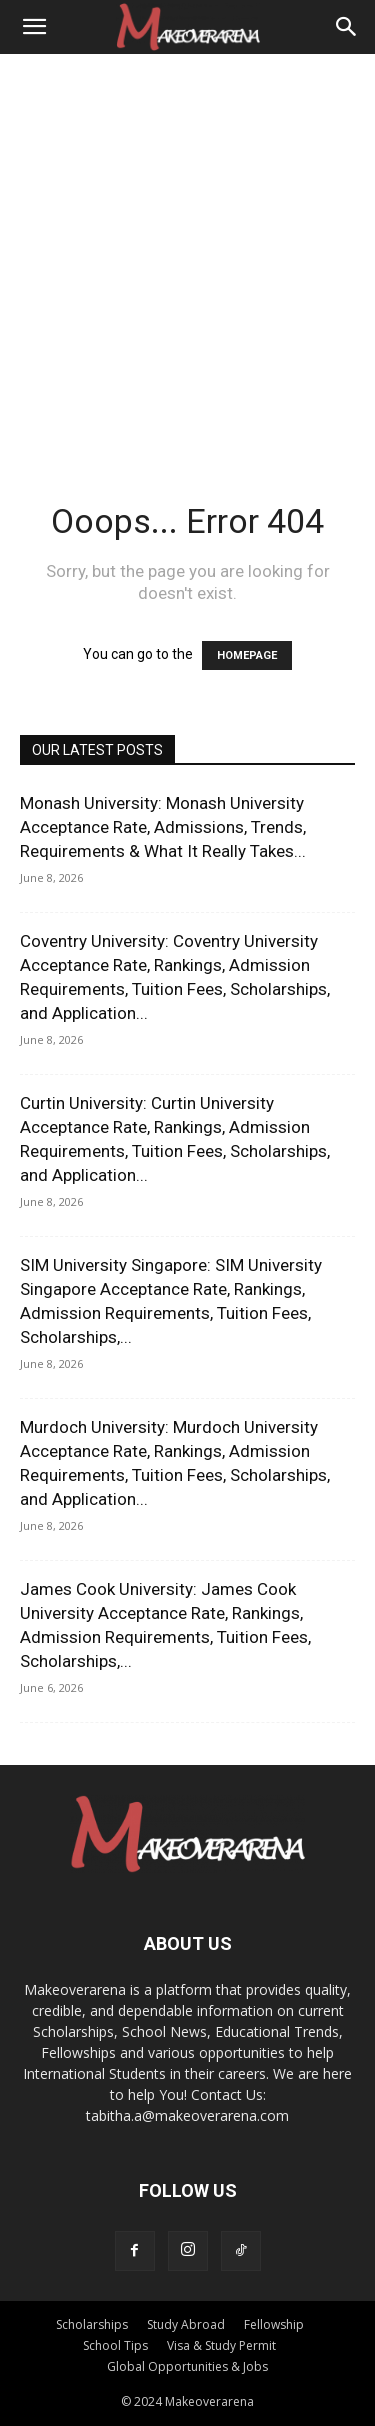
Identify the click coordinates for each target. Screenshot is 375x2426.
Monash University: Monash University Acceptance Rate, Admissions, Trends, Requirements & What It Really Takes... (163, 827)
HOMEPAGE (247, 655)
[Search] (347, 27)
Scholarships (92, 2324)
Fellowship (274, 2324)
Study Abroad (186, 2324)
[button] (34, 27)
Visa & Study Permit (221, 2345)
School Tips (115, 2345)
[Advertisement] (187, 251)
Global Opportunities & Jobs (187, 2366)
